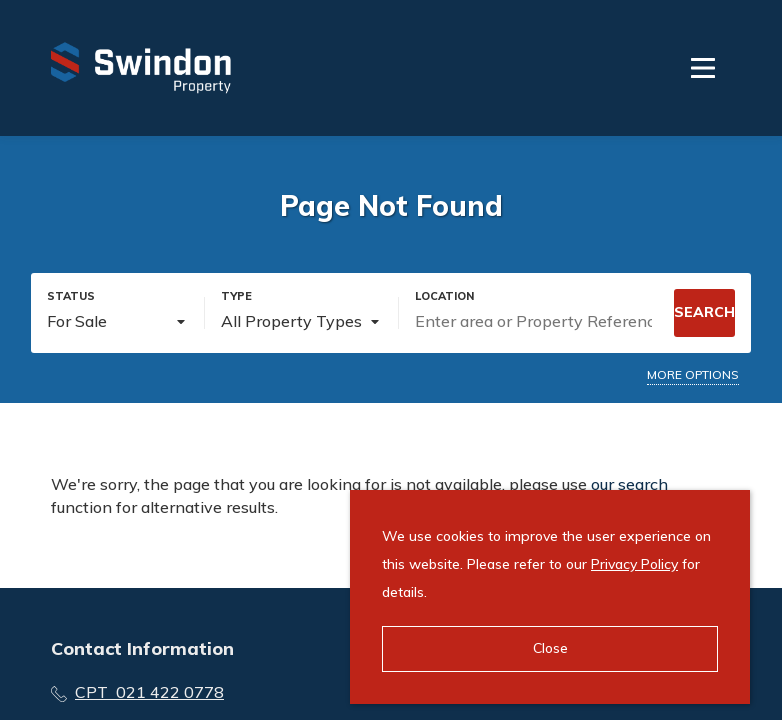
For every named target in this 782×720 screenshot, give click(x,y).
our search (629, 484)
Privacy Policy (634, 564)
